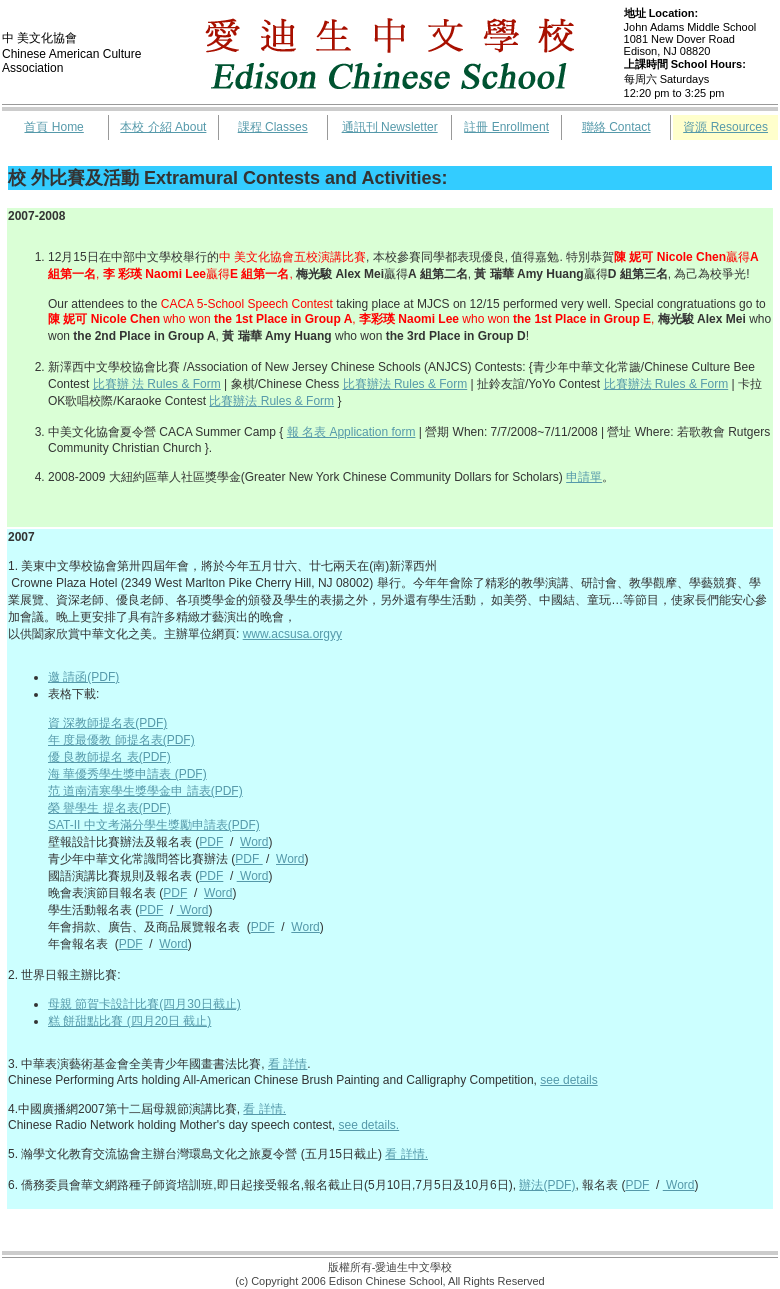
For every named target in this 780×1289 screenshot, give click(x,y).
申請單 (584, 477)
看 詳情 (287, 1064)
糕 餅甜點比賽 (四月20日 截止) (129, 1021)
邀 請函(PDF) (83, 677)
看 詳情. (264, 1109)
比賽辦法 (628, 384)
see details (568, 1080)
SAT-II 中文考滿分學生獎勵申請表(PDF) (154, 825)
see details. (368, 1125)
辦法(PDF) (547, 1185)
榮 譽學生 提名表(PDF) (109, 808)
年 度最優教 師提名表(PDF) (121, 740)
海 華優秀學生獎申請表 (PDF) (127, 774)
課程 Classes (273, 127)
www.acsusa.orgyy (292, 634)
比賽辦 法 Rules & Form (157, 384)
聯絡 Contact (616, 127)
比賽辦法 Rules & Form (405, 384)
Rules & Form (690, 384)
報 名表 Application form (351, 432)
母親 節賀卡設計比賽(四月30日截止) (144, 1004)
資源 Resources (725, 127)
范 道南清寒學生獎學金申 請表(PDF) (145, 791)
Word (254, 842)
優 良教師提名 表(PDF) (109, 757)
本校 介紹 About (163, 127)
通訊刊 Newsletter (390, 127)
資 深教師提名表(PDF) (107, 723)
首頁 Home (53, 127)
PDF (211, 842)
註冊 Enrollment (506, 127)
